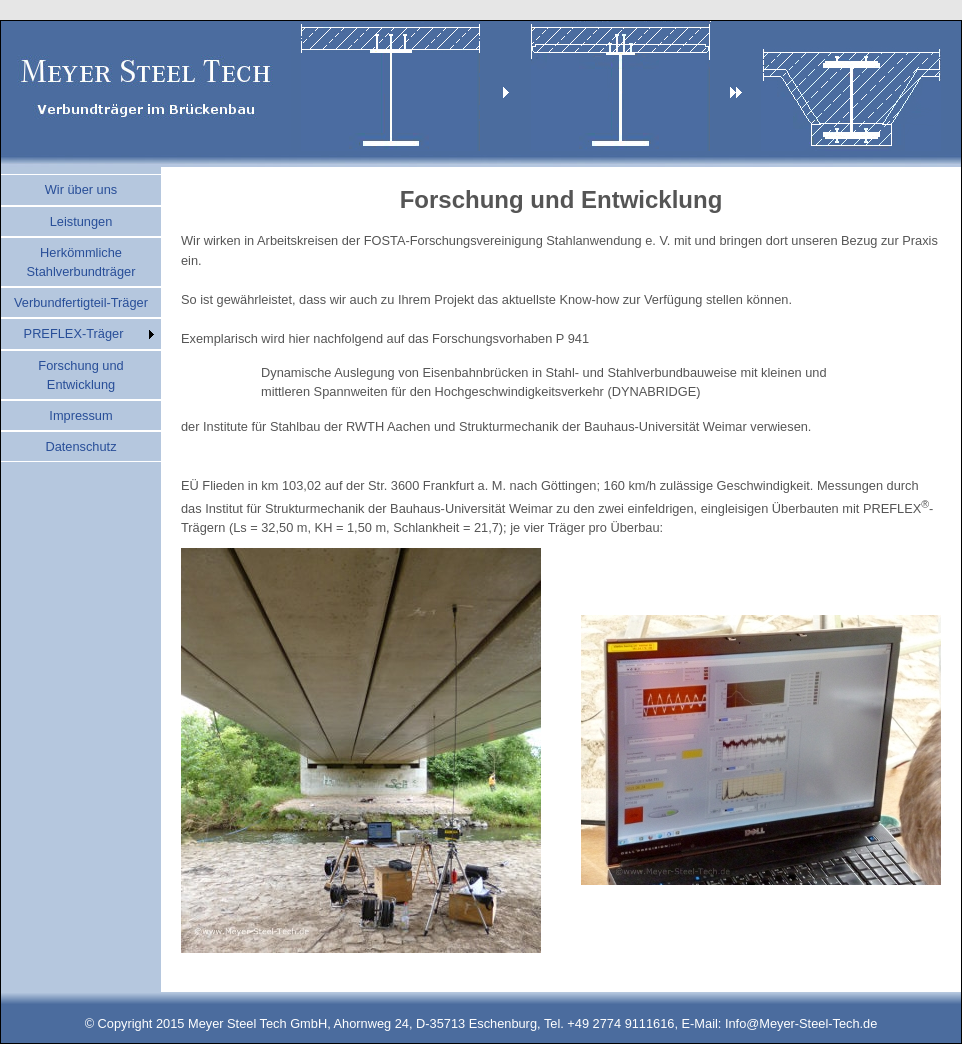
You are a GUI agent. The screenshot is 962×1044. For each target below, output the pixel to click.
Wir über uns (81, 189)
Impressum (80, 415)
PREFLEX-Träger (74, 333)
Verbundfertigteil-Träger (81, 302)
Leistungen (81, 221)
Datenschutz (80, 446)
